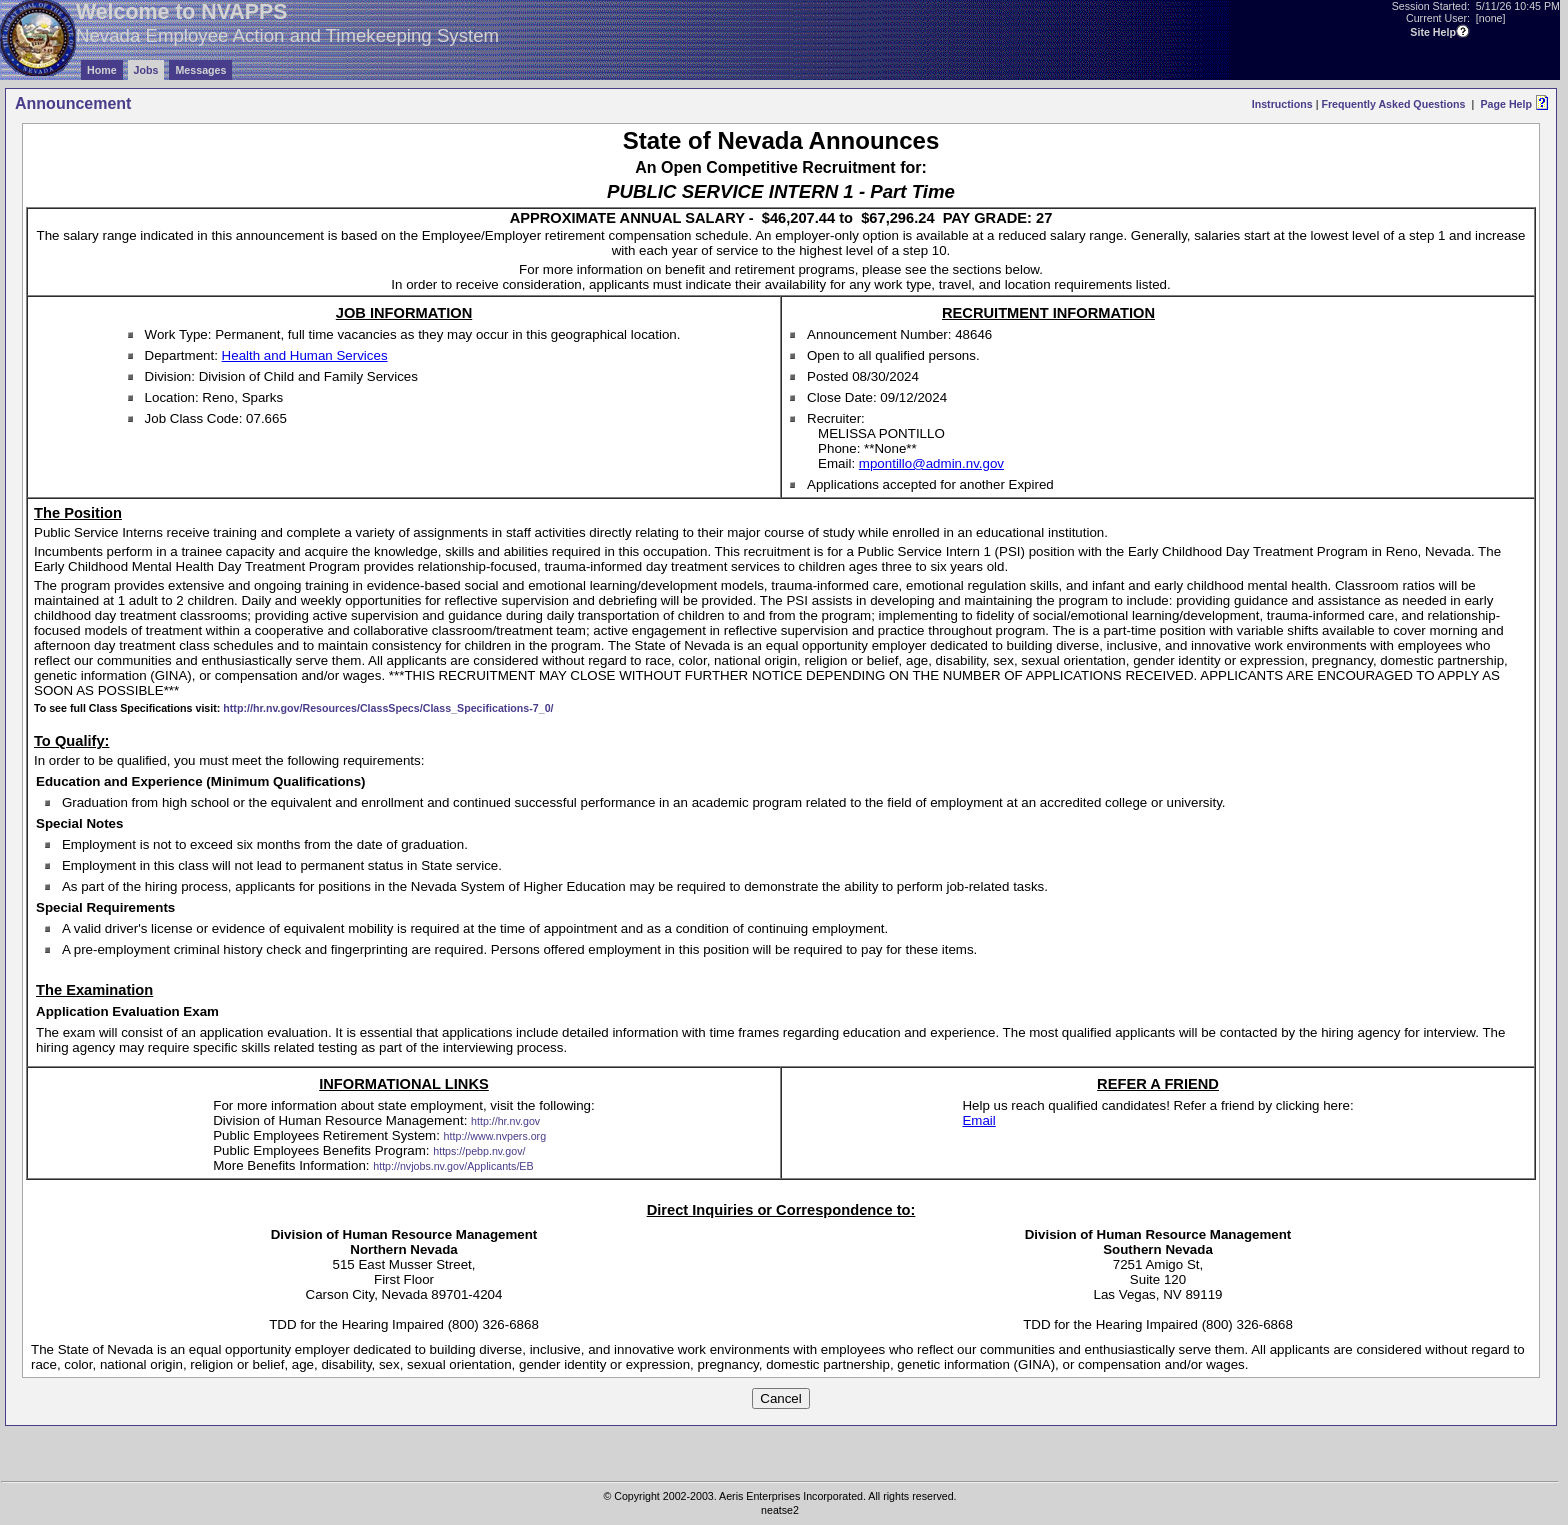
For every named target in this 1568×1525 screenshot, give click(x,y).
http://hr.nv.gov (505, 1121)
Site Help (1433, 32)
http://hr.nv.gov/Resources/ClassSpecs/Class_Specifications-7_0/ (388, 708)
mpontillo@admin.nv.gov (931, 463)
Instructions (1282, 104)
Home (102, 70)
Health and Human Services (305, 355)
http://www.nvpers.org (495, 1136)
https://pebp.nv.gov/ (479, 1151)
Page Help (1506, 104)
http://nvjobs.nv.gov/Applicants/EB (453, 1166)
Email (978, 1120)
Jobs (146, 70)
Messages (200, 70)
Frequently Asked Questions (1393, 104)
